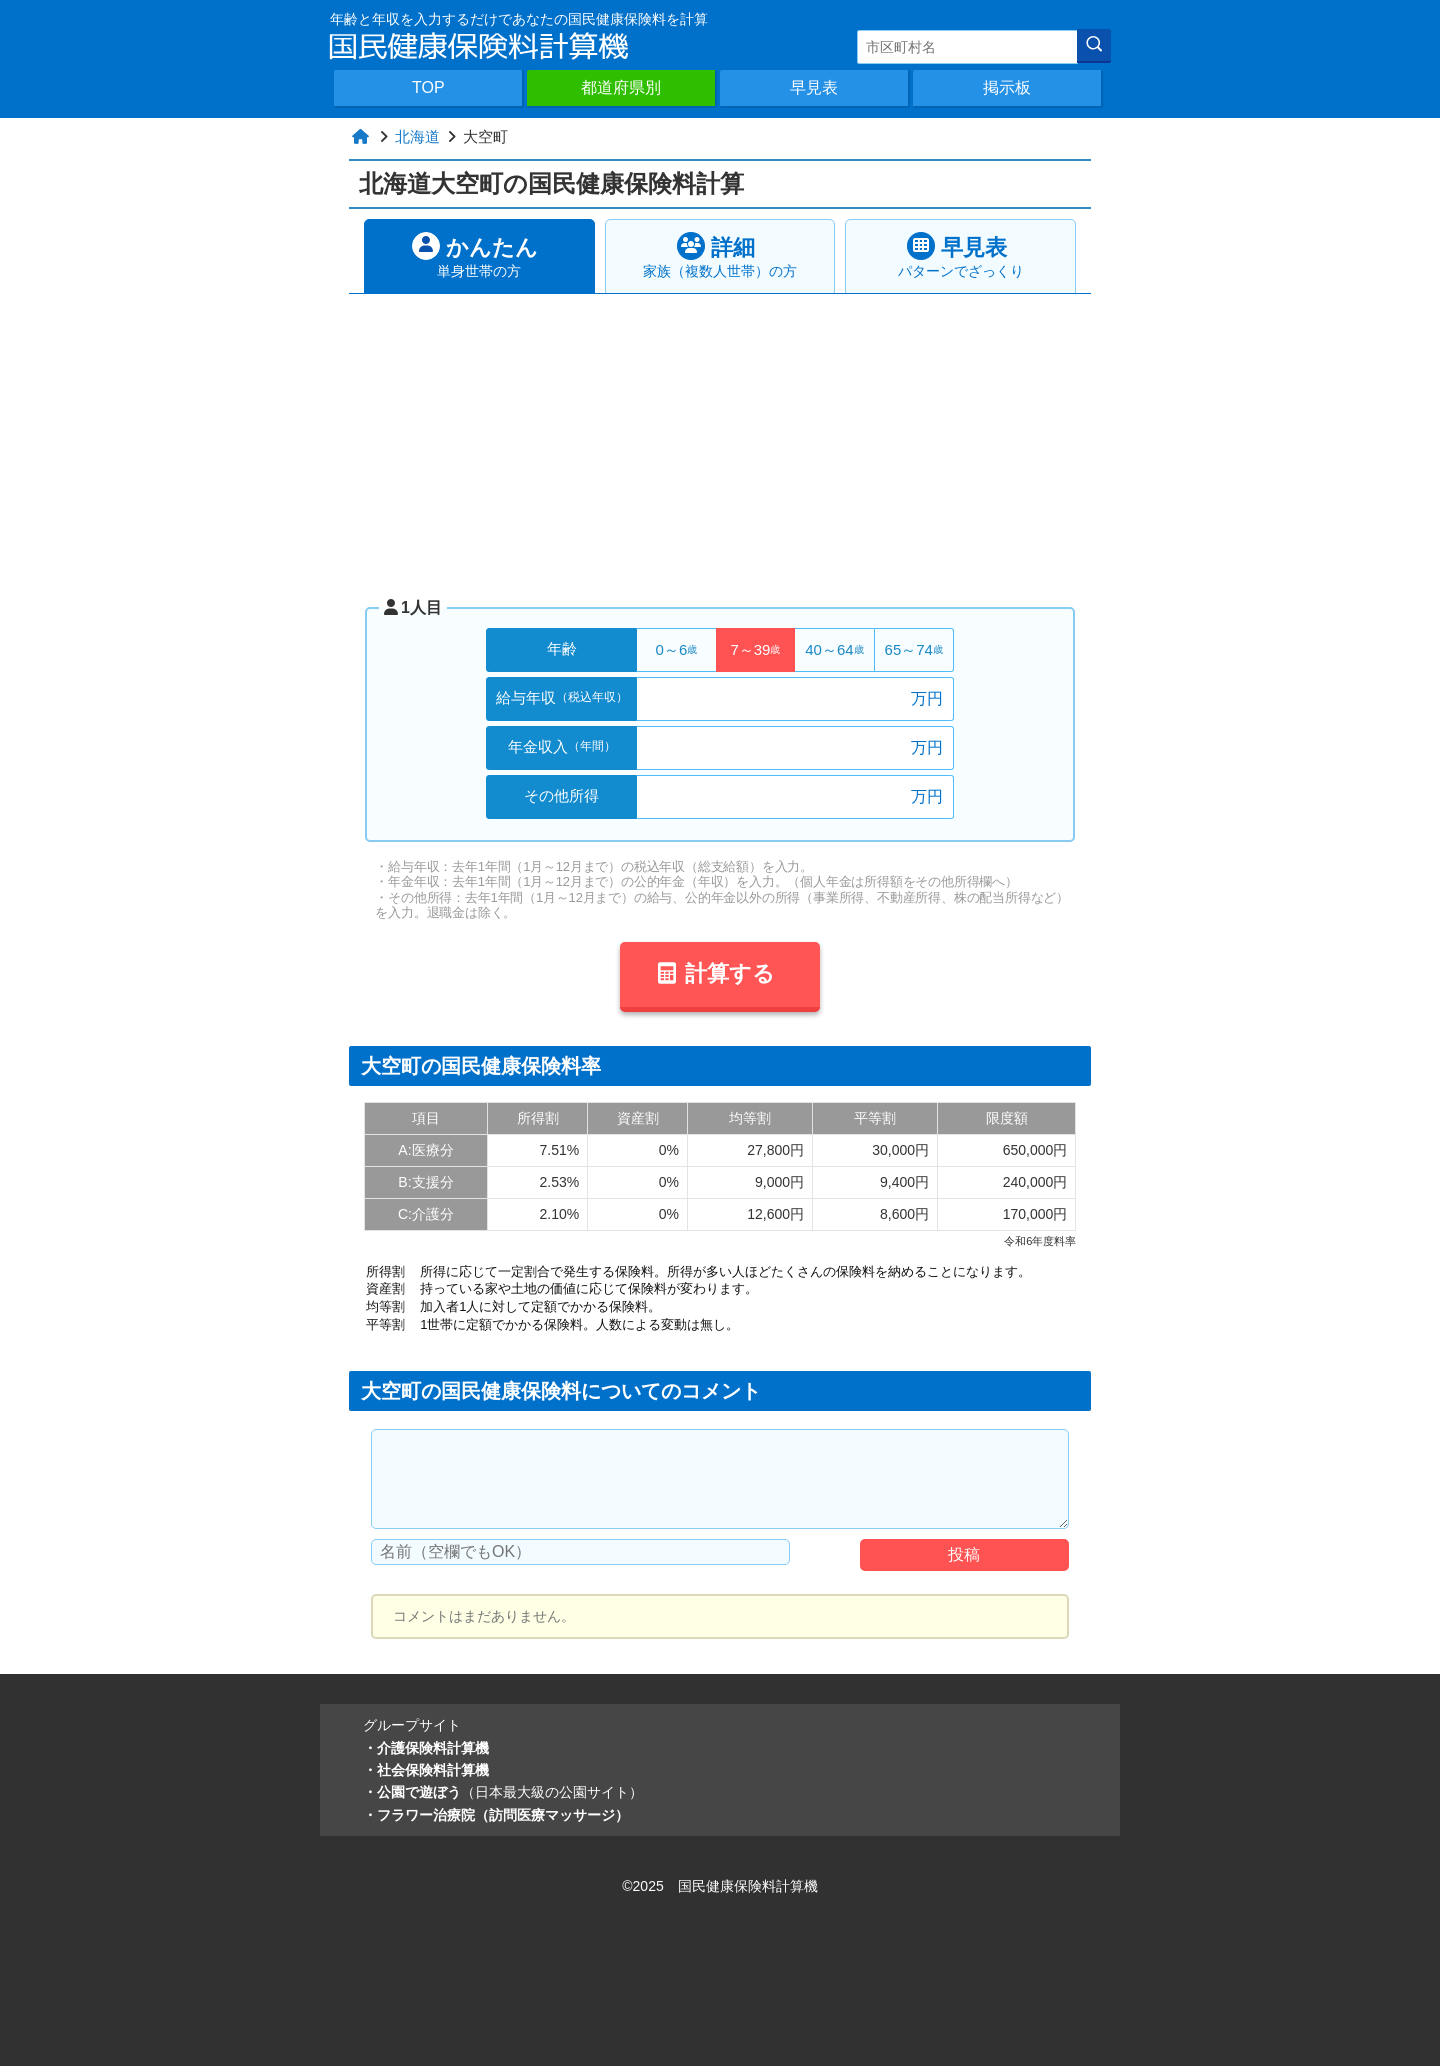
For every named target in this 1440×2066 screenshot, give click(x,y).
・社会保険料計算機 (426, 1770)
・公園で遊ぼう (503, 1792)
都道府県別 (621, 87)
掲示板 (1007, 87)
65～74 (914, 649)
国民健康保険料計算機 (748, 1886)
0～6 (677, 649)
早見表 (814, 87)
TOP (428, 87)
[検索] (1094, 46)
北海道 (417, 136)
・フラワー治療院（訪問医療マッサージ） (496, 1815)
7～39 (755, 649)
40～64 (834, 649)
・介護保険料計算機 (426, 1748)
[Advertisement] (720, 444)
